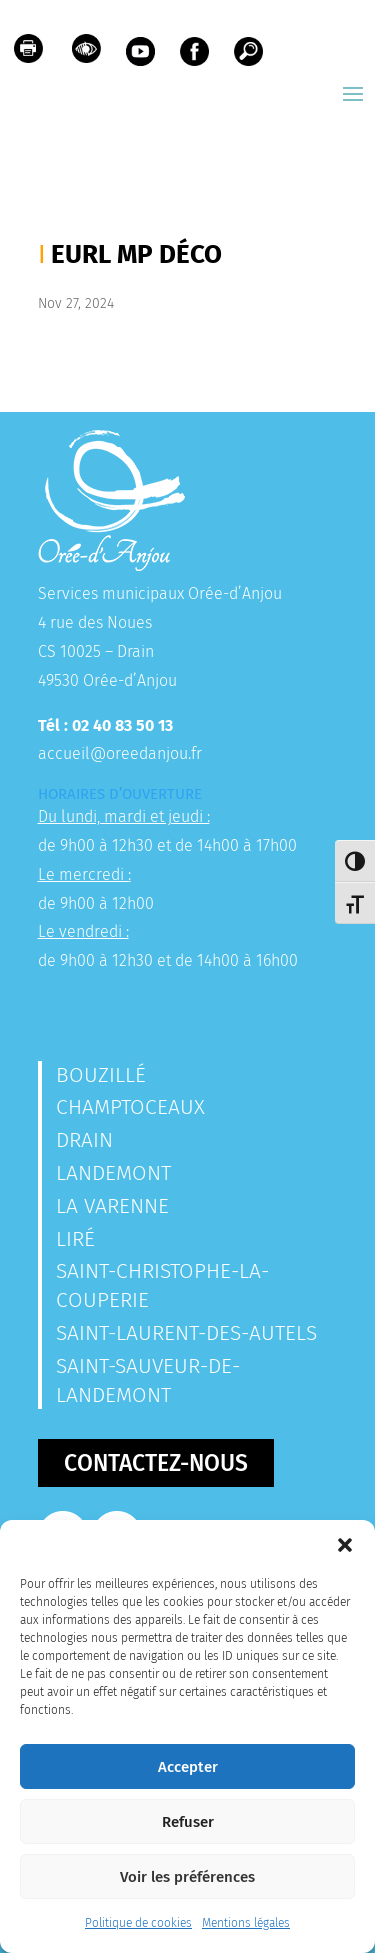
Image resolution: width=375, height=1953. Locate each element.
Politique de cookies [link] (138, 1923)
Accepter (188, 1767)
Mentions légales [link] (246, 1923)
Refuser (188, 1822)
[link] (29, 53)
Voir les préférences (187, 1877)
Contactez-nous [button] (156, 1463)
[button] (345, 1545)
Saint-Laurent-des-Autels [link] (186, 1333)
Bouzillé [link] (101, 1075)
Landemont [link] (113, 1173)
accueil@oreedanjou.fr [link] (120, 753)
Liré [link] (75, 1239)
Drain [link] (84, 1140)
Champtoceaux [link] (130, 1107)
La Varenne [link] (112, 1206)
